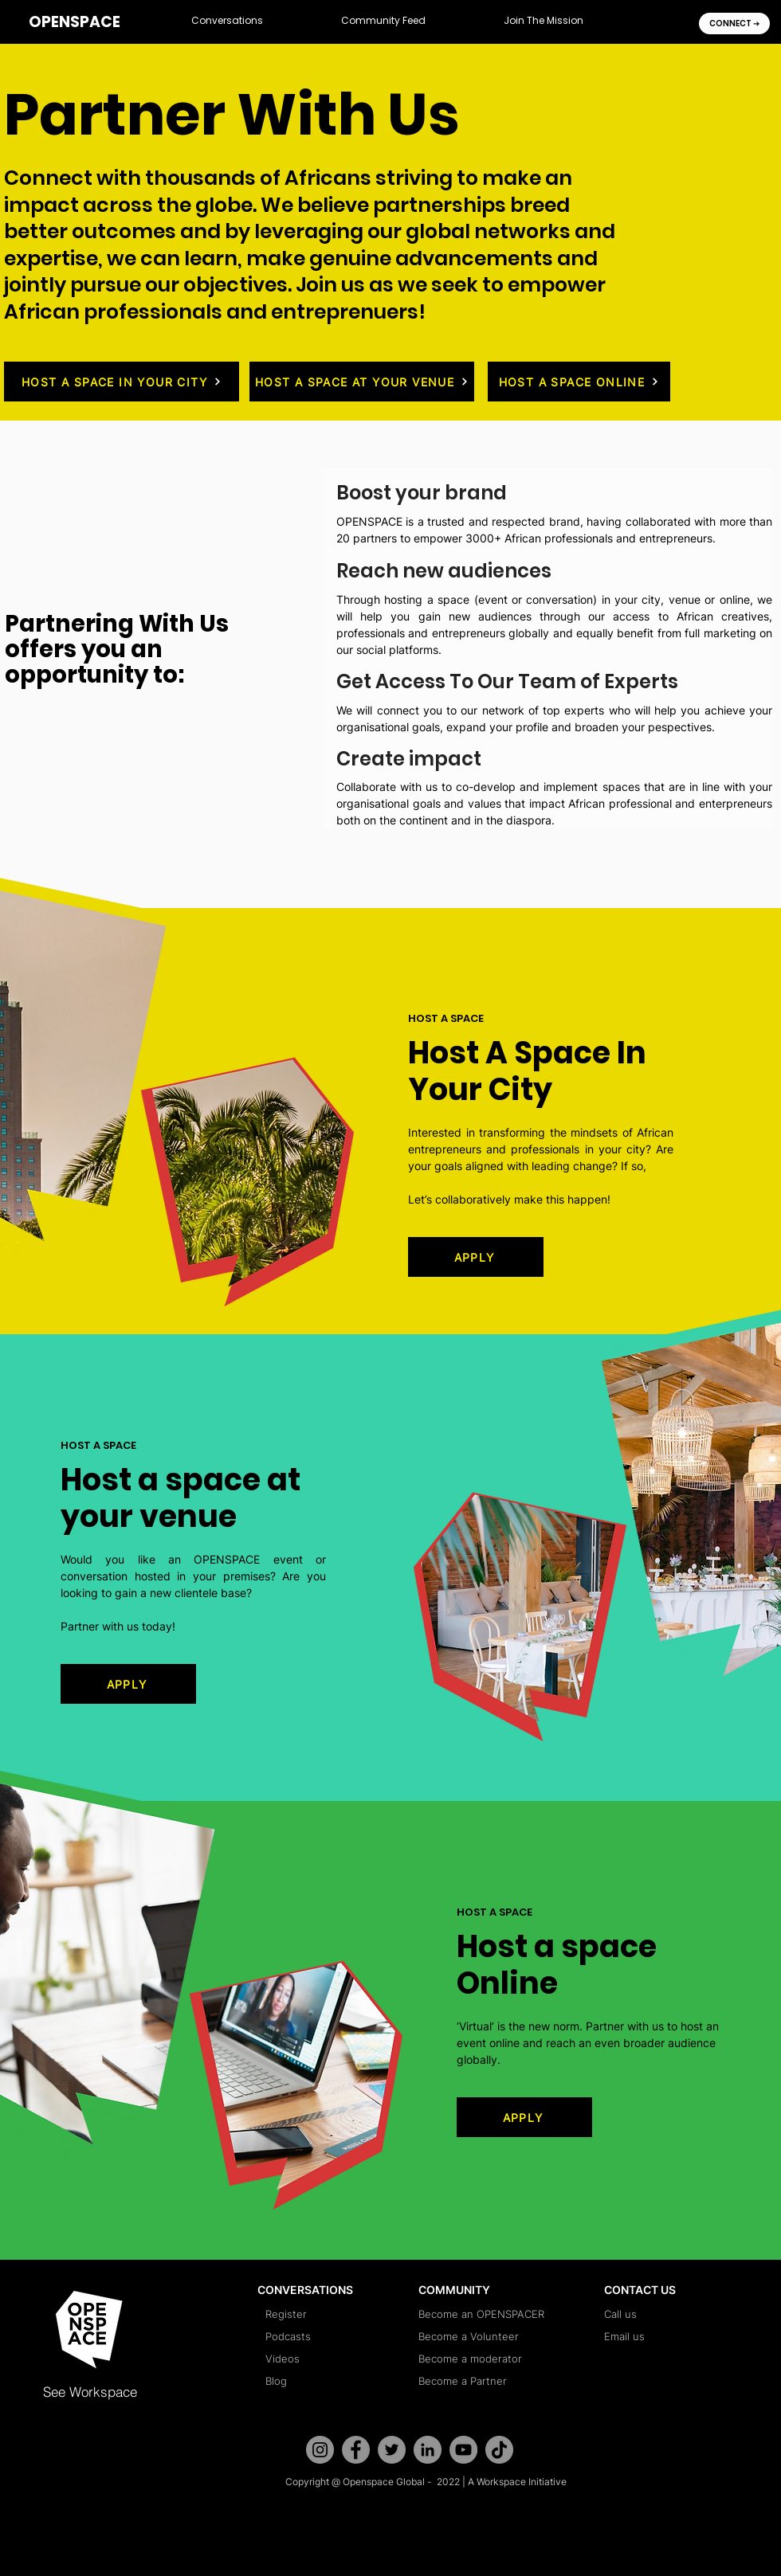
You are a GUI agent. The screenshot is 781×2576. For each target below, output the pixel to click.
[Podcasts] (328, 2336)
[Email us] (667, 2336)
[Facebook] (356, 2450)
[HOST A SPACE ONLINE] (579, 381)
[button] (227, 21)
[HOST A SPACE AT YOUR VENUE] (361, 381)
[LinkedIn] (428, 2450)
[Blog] (328, 2381)
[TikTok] (499, 2450)
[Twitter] (392, 2450)
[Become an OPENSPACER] (481, 2314)
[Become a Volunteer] (481, 2336)
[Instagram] (320, 2450)
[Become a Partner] (481, 2381)
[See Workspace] (106, 2391)
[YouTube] (463, 2450)
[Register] (328, 2314)
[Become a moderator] (481, 2358)
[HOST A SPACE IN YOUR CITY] (121, 381)
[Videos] (328, 2358)
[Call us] (667, 2314)
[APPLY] (476, 1257)
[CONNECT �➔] (734, 23)
